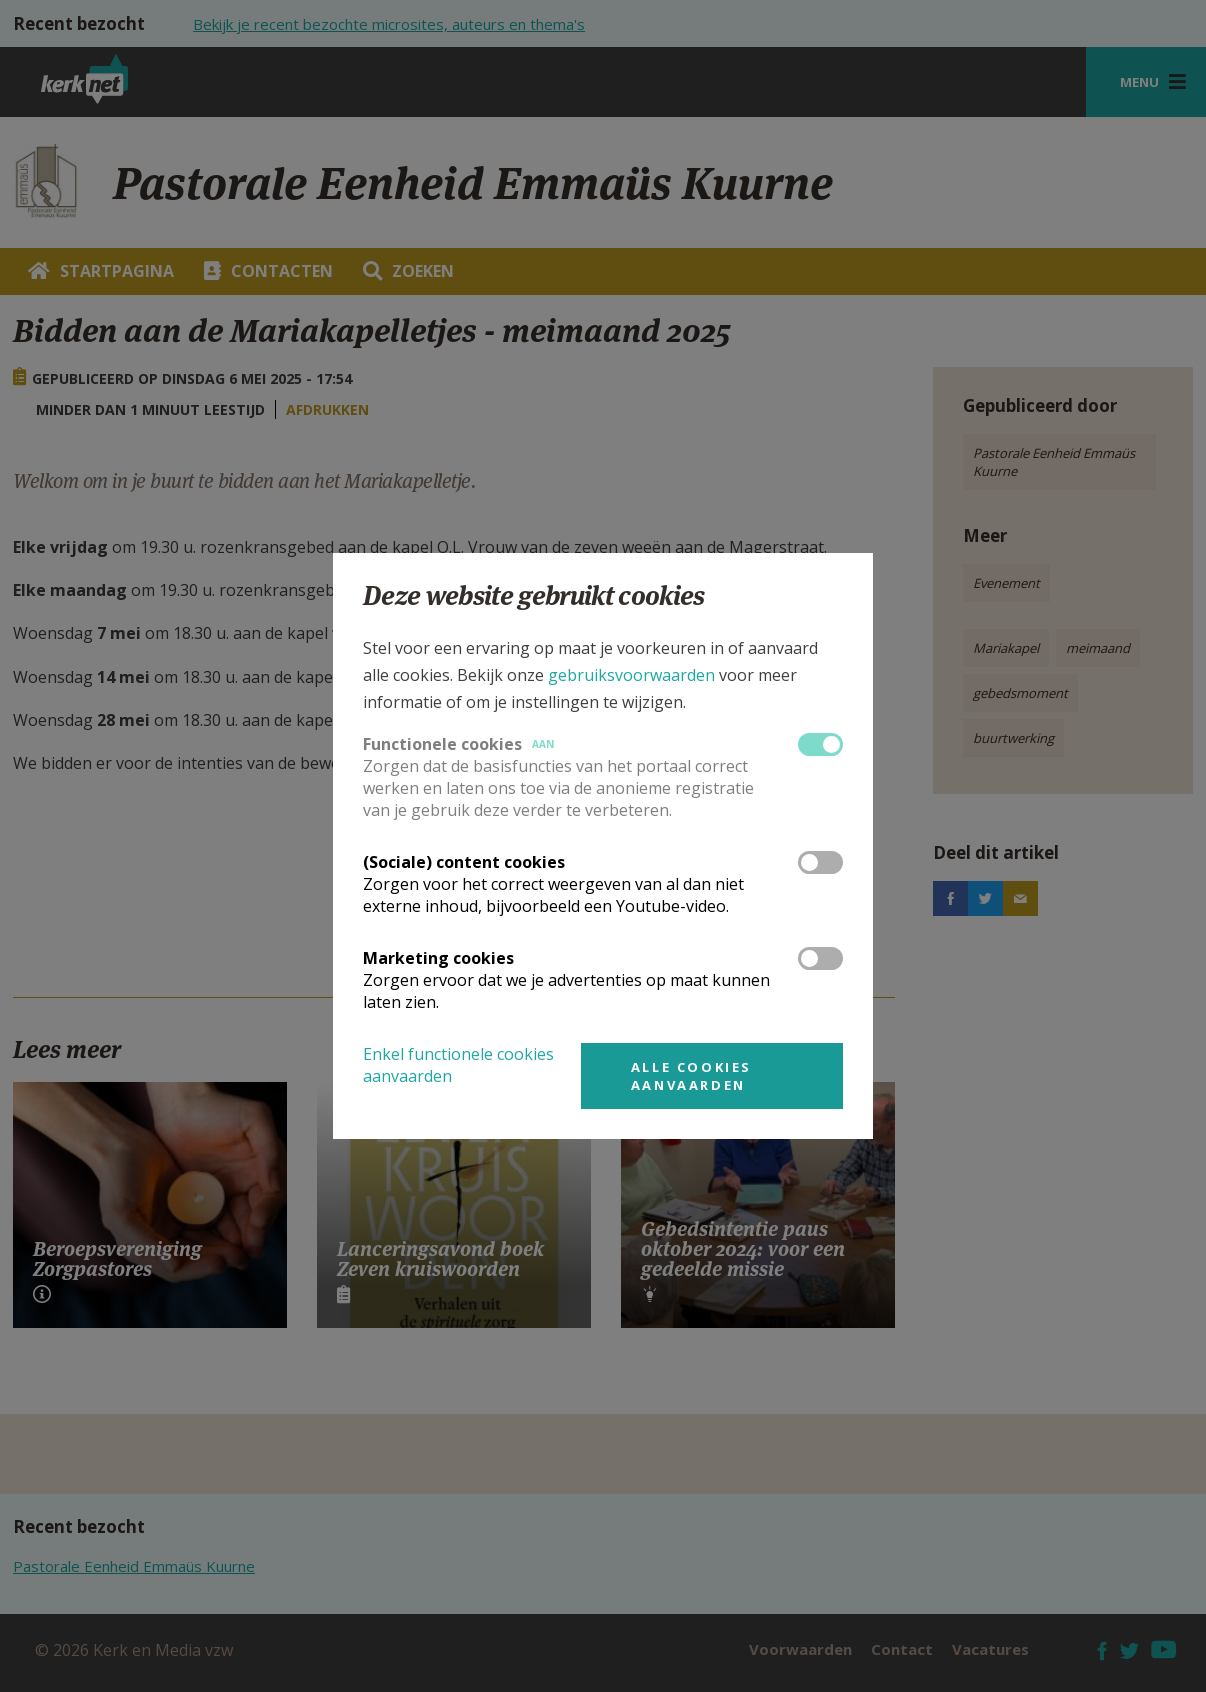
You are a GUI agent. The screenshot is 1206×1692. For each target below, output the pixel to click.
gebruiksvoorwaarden (631, 675)
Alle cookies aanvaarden (691, 1076)
